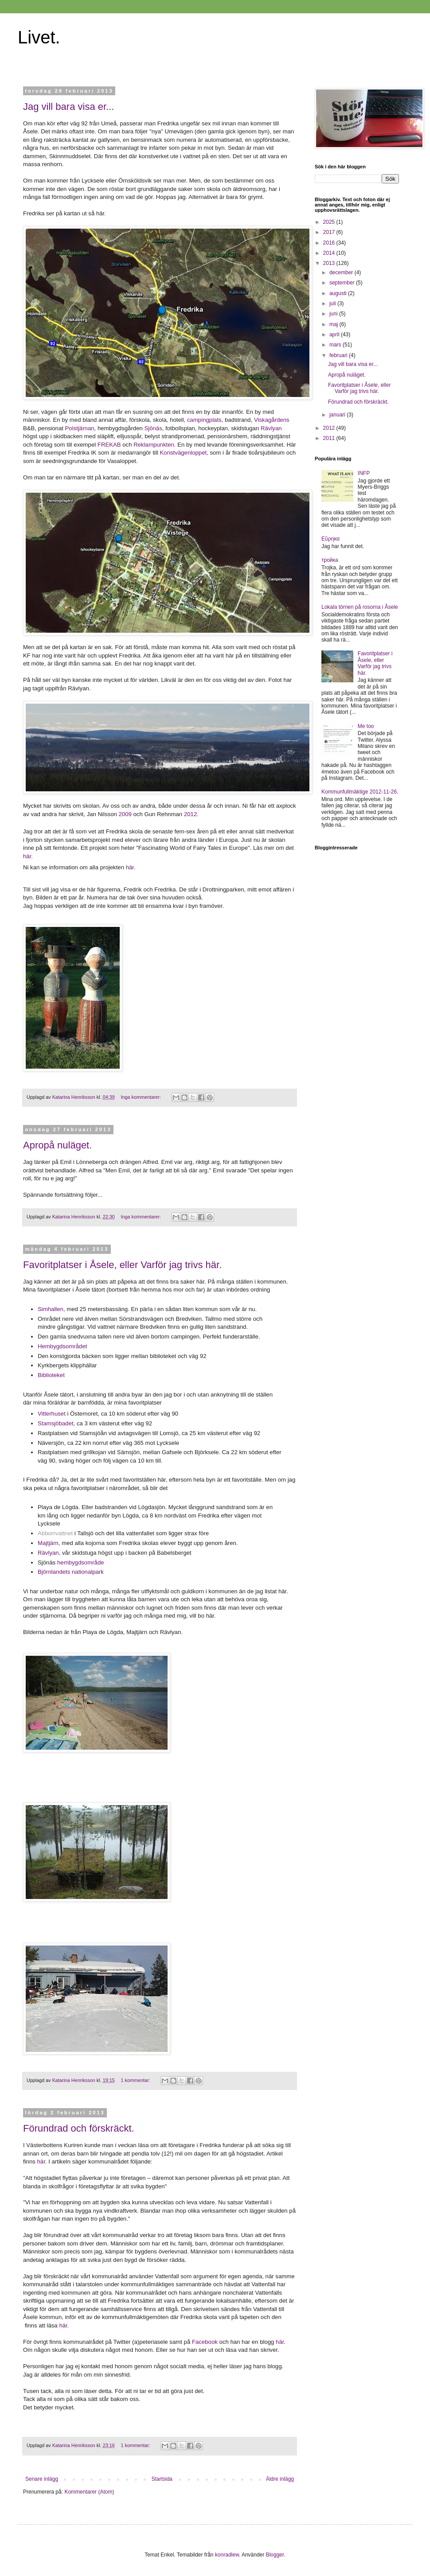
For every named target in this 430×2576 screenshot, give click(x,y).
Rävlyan (271, 428)
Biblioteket (51, 1375)
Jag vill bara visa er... (68, 106)
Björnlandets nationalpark (71, 1571)
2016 (329, 243)
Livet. (39, 37)
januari (338, 415)
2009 (125, 814)
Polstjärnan (79, 428)
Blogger (275, 2555)
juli (333, 303)
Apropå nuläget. (57, 1145)
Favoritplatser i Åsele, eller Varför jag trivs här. (122, 1264)
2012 (190, 814)
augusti (338, 293)
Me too (366, 726)
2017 (329, 232)
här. (28, 856)
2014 (329, 253)
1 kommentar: (136, 2080)
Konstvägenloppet (183, 452)
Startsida (162, 2479)
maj (334, 324)
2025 (329, 222)
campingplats (204, 419)
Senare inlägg (41, 2479)
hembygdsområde (79, 1562)
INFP (364, 473)
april (335, 334)
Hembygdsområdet (62, 1346)
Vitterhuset (52, 1413)
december (342, 272)
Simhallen (50, 1309)
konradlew (227, 2555)
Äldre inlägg (280, 2479)
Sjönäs (153, 428)
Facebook (205, 2342)
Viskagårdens (271, 419)
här (40, 2161)
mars (336, 345)
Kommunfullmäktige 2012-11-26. (359, 792)
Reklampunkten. (154, 444)
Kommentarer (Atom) (89, 2492)
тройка (329, 560)
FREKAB (109, 444)
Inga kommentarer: (141, 1097)
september (342, 283)
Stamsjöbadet (56, 1423)
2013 (329, 263)
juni (334, 314)
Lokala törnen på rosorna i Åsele (359, 607)
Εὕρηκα (330, 539)
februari (339, 355)
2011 (329, 438)
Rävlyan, (49, 1552)
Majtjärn (48, 1543)
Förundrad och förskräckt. (78, 2128)
